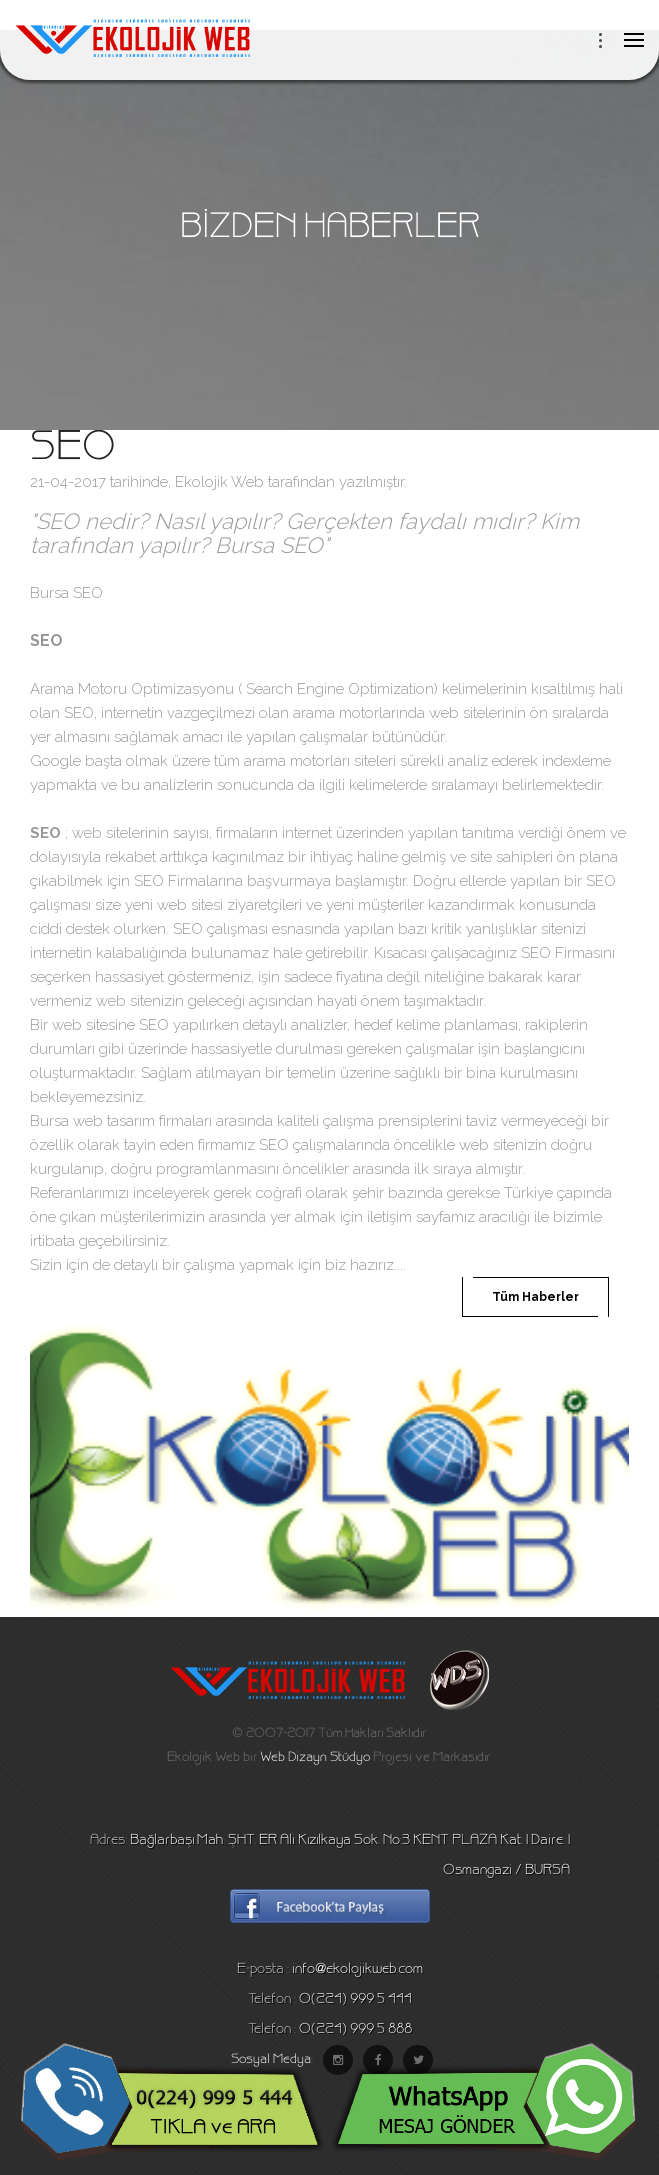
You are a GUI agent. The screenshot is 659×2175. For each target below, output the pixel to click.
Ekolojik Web (219, 482)
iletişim (389, 1217)
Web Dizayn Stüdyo (315, 1758)
